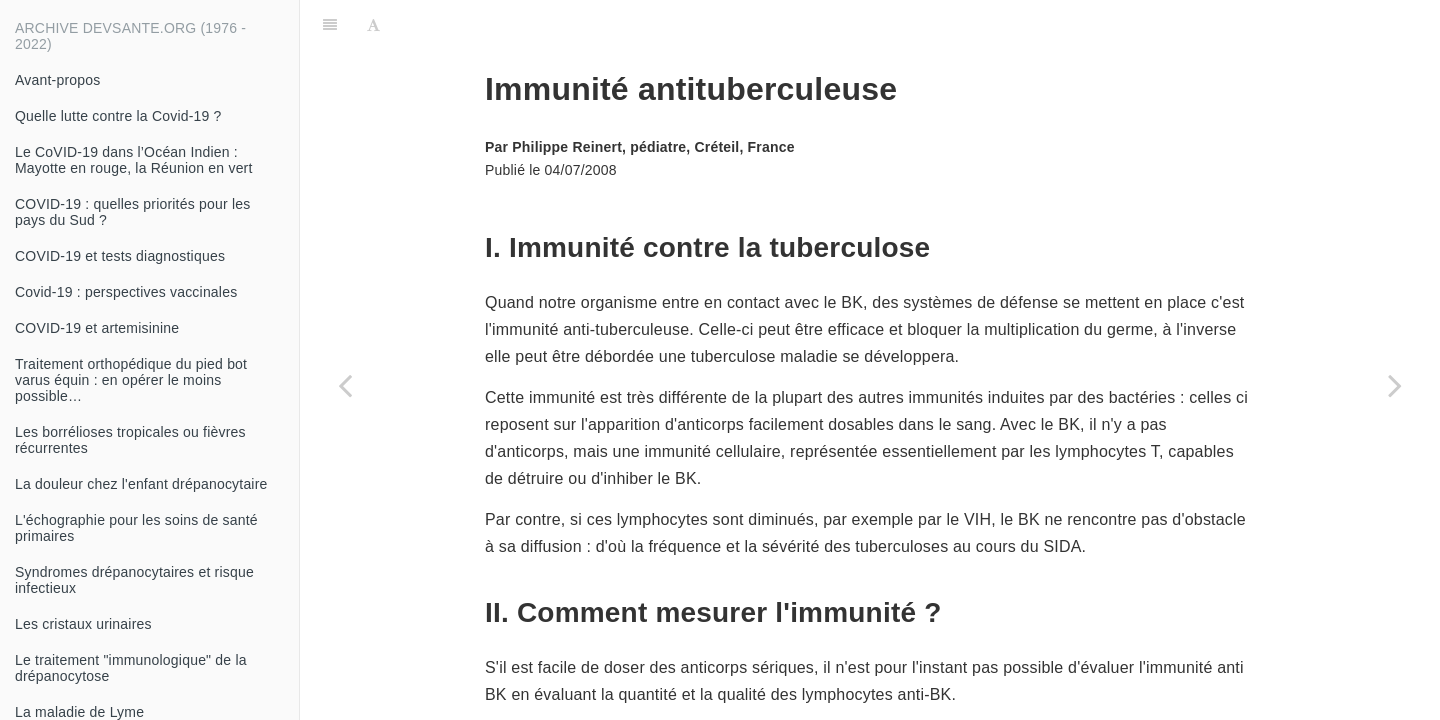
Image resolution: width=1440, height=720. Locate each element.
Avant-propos (57, 80)
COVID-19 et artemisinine (97, 328)
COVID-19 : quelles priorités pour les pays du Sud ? (132, 212)
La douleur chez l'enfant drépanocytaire (141, 484)
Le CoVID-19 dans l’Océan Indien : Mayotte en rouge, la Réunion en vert (134, 160)
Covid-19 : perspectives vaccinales (126, 292)
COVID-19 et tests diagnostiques (120, 256)
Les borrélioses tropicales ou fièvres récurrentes (130, 440)
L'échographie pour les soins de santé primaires (136, 528)
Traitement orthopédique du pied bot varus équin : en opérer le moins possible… (131, 380)
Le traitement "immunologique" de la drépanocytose (131, 668)
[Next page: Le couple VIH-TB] (1395, 385)
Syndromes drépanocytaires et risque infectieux (134, 580)
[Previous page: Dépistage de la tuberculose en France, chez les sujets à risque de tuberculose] (345, 385)
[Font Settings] (373, 25)
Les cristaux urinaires (83, 624)
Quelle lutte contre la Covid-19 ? (118, 116)
